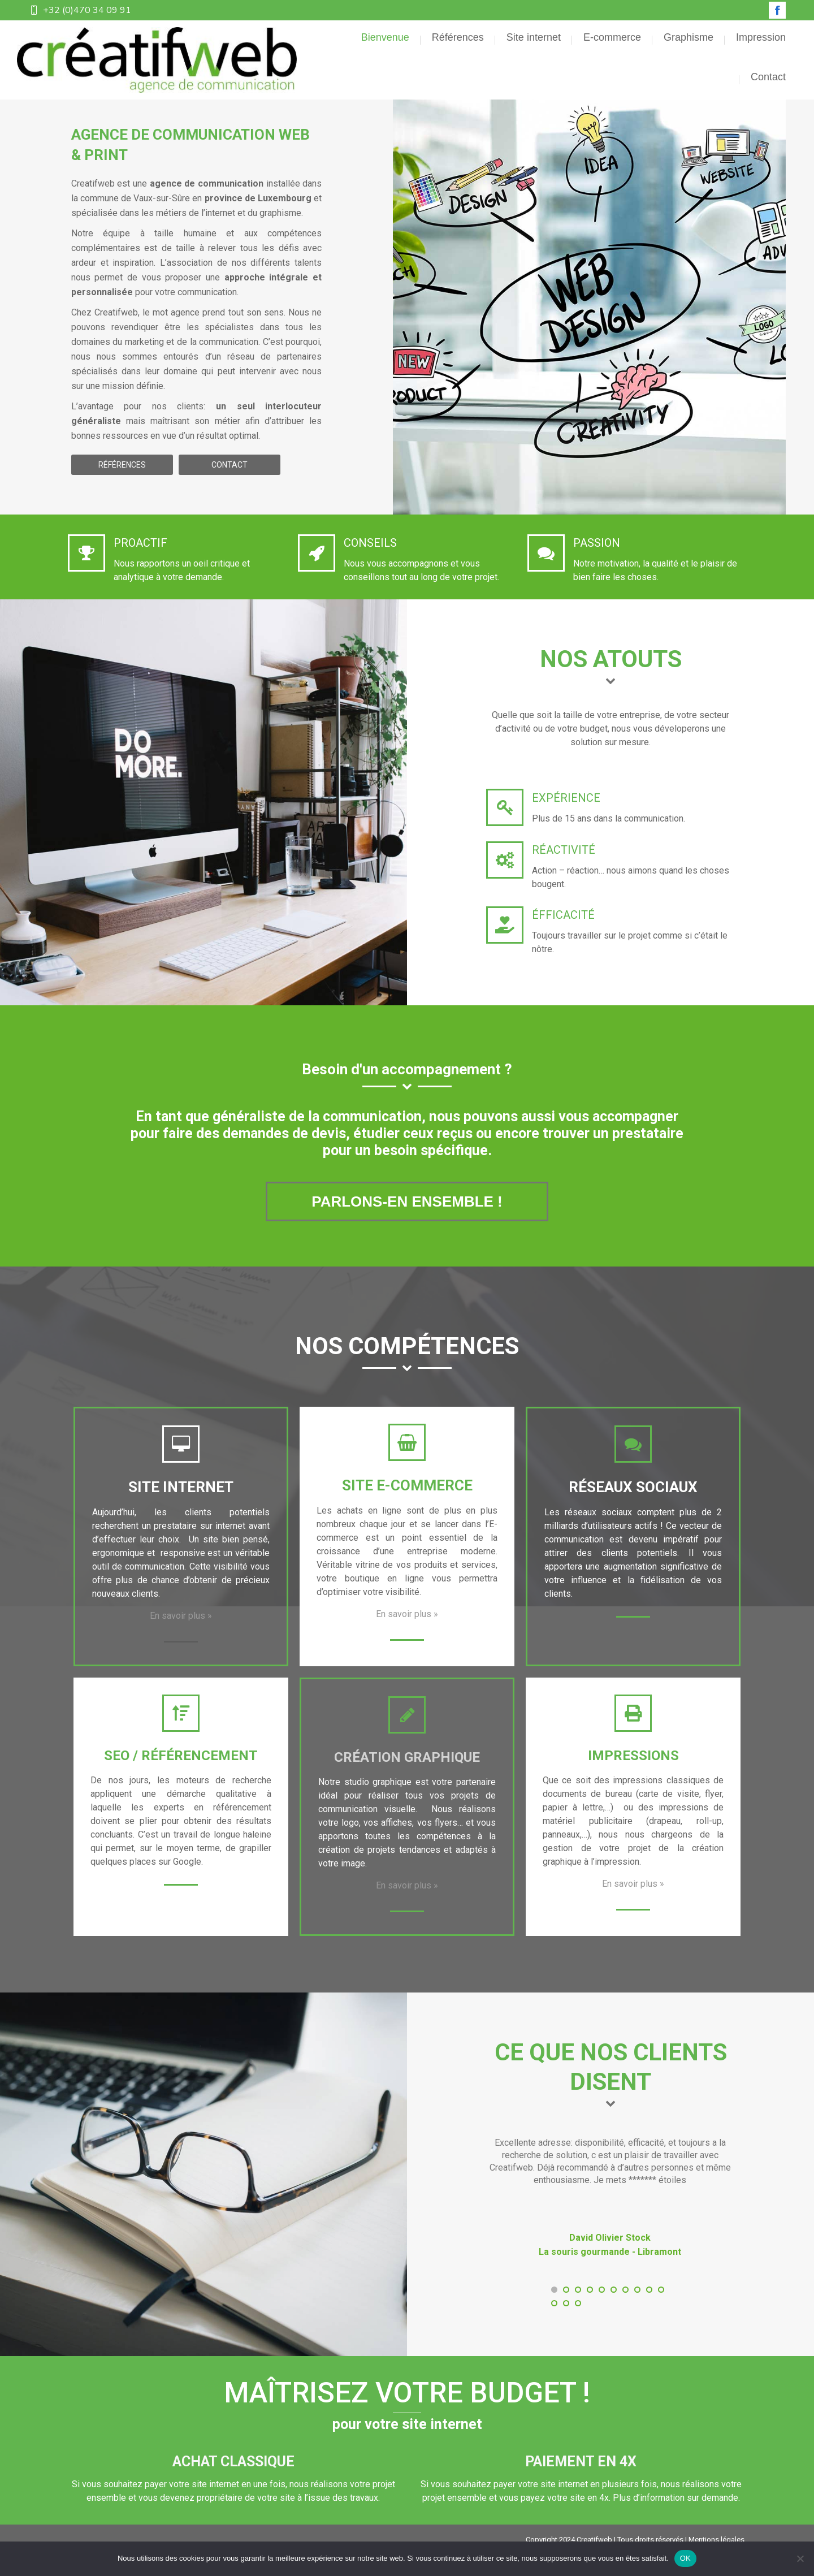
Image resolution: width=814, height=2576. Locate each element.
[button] (554, 2310)
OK (685, 2558)
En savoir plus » (181, 1636)
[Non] (800, 2558)
